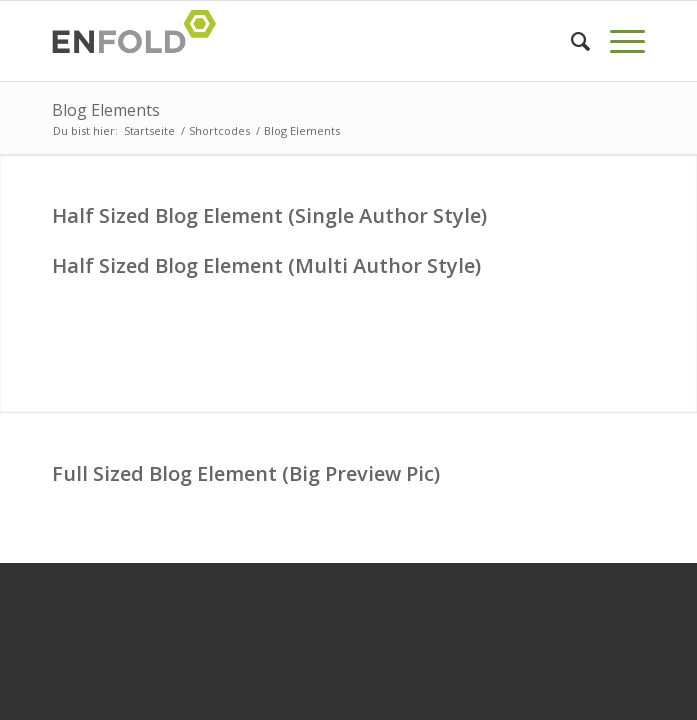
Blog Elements (106, 110)
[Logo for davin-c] (289, 41)
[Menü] (617, 41)
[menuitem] (570, 41)
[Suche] (570, 41)
